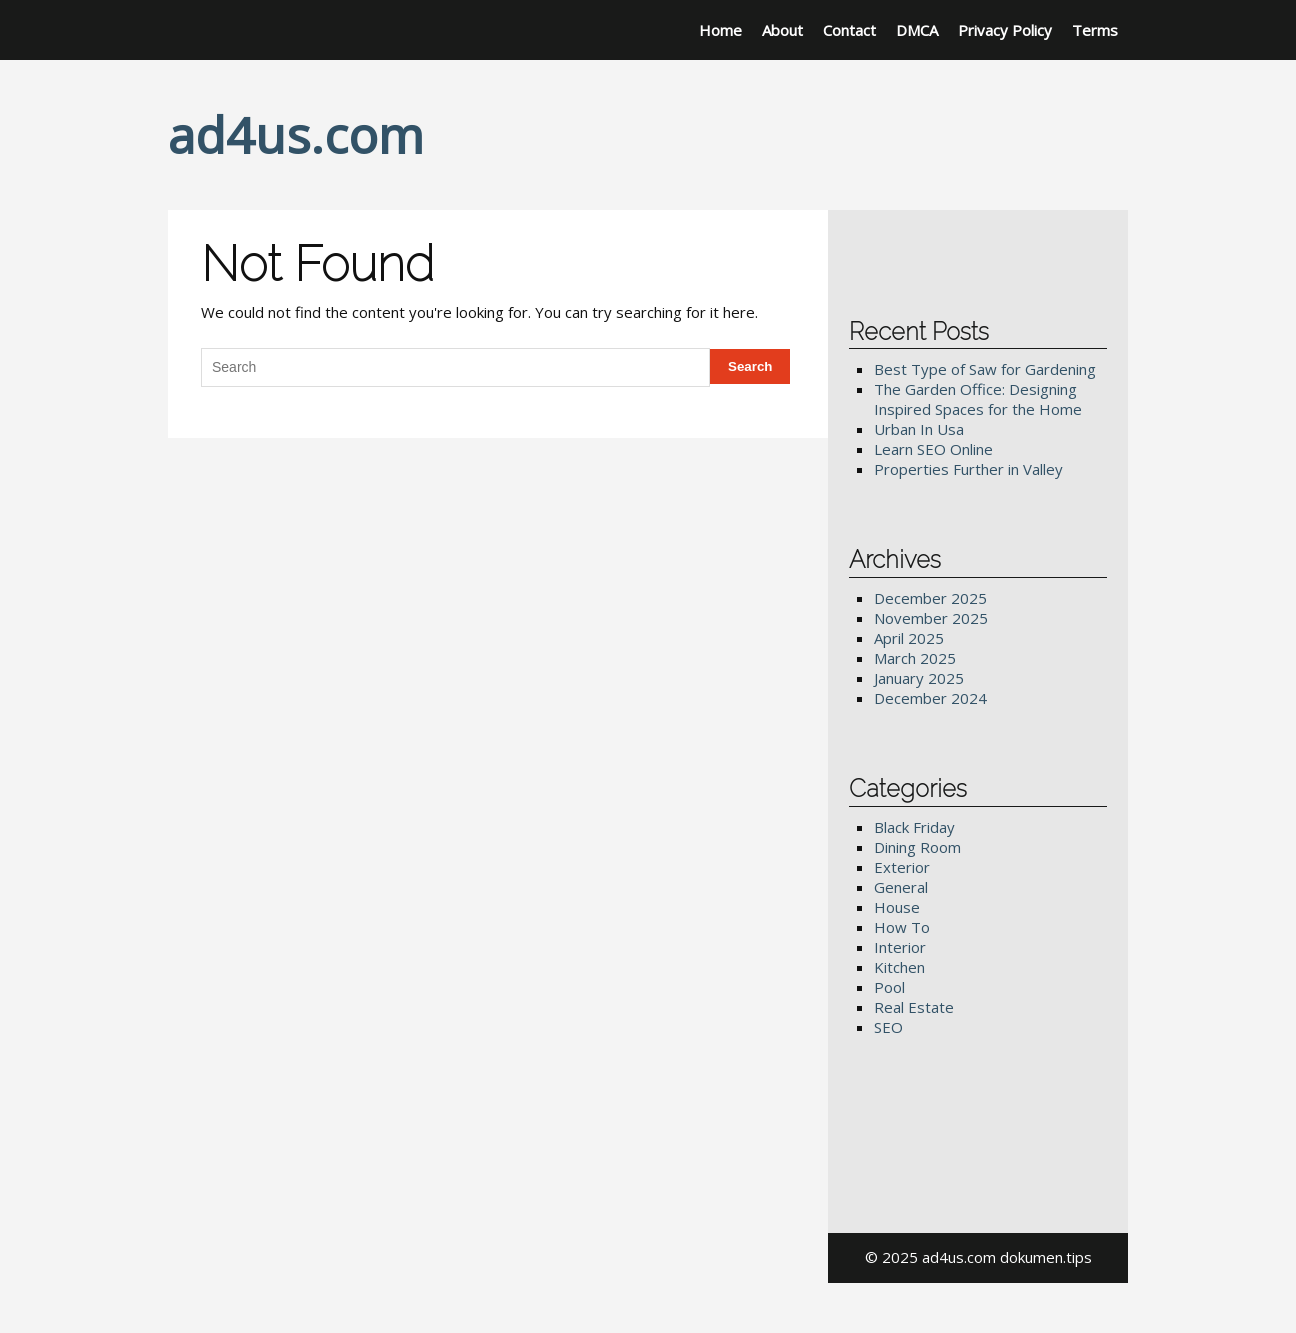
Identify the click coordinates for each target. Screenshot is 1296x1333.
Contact (849, 30)
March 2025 (915, 658)
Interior (900, 947)
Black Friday (914, 827)
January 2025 (919, 678)
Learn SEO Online (933, 449)
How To (902, 927)
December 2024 (930, 698)
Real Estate (914, 1007)
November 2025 (931, 618)
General (901, 887)
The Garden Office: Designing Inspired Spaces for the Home (978, 399)
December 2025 (930, 598)
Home (720, 30)
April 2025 (909, 638)
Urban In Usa (919, 429)
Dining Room (917, 847)
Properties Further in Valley (968, 469)
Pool (889, 987)
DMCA (917, 30)
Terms (1095, 30)
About (782, 30)
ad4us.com (296, 135)
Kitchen (899, 967)
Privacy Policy (1005, 30)
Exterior (902, 867)
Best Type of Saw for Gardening (985, 369)
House (897, 907)
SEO (888, 1027)
